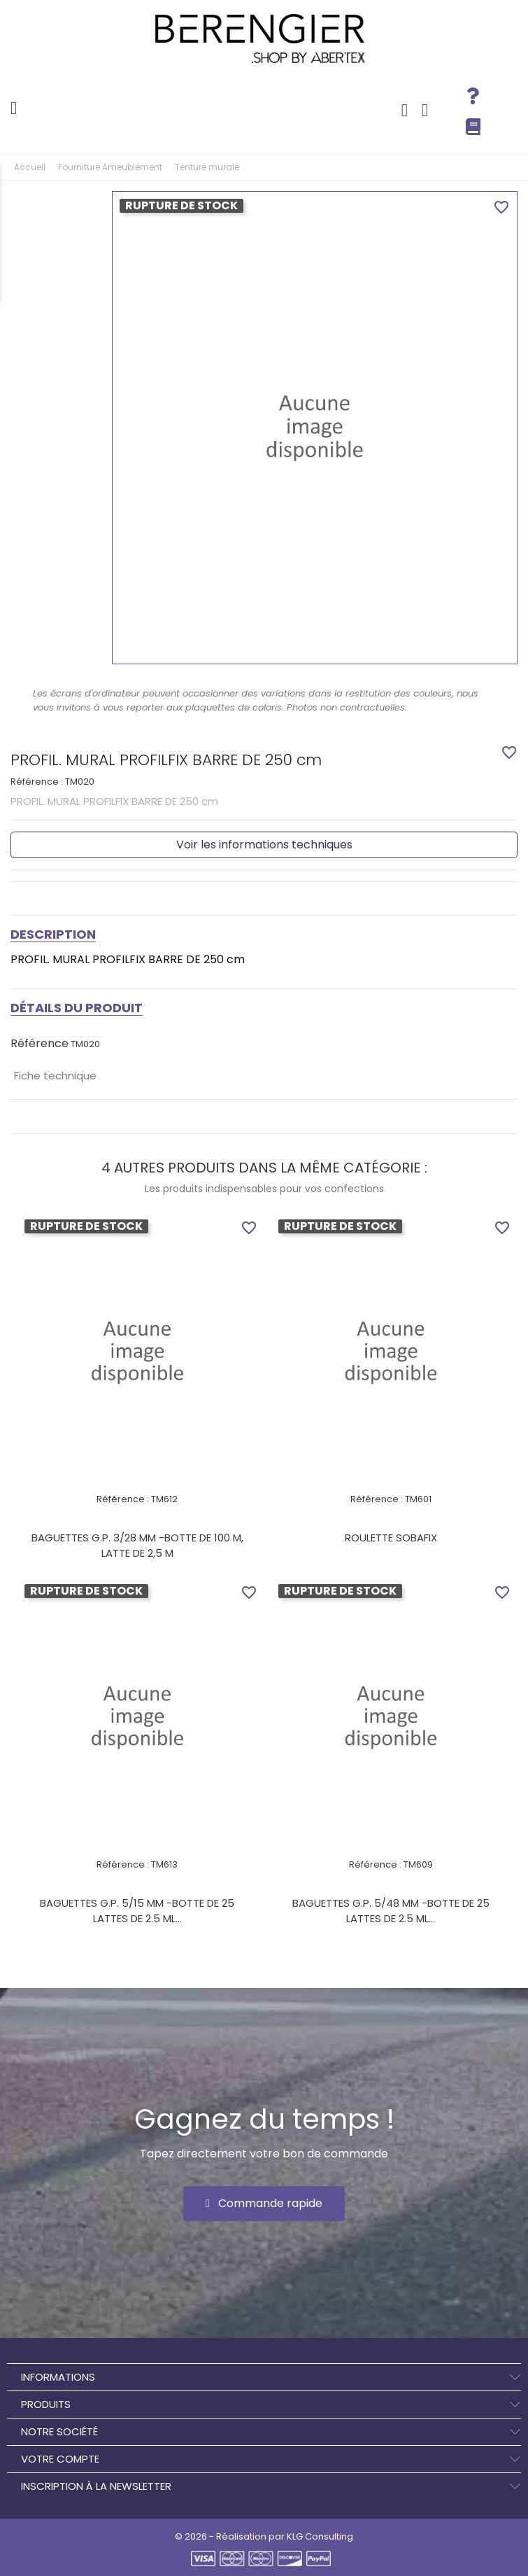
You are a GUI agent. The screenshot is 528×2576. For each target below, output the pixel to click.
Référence (39, 1044)
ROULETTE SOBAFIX (391, 1537)
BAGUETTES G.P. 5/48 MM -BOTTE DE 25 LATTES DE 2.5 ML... (391, 1911)
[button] (264, 2203)
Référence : (36, 781)
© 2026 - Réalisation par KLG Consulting (264, 2536)
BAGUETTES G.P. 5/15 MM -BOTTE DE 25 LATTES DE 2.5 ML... (137, 1911)
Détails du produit (76, 1007)
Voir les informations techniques (264, 844)
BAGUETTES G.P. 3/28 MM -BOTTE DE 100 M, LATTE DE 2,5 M (137, 1545)
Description (53, 934)
